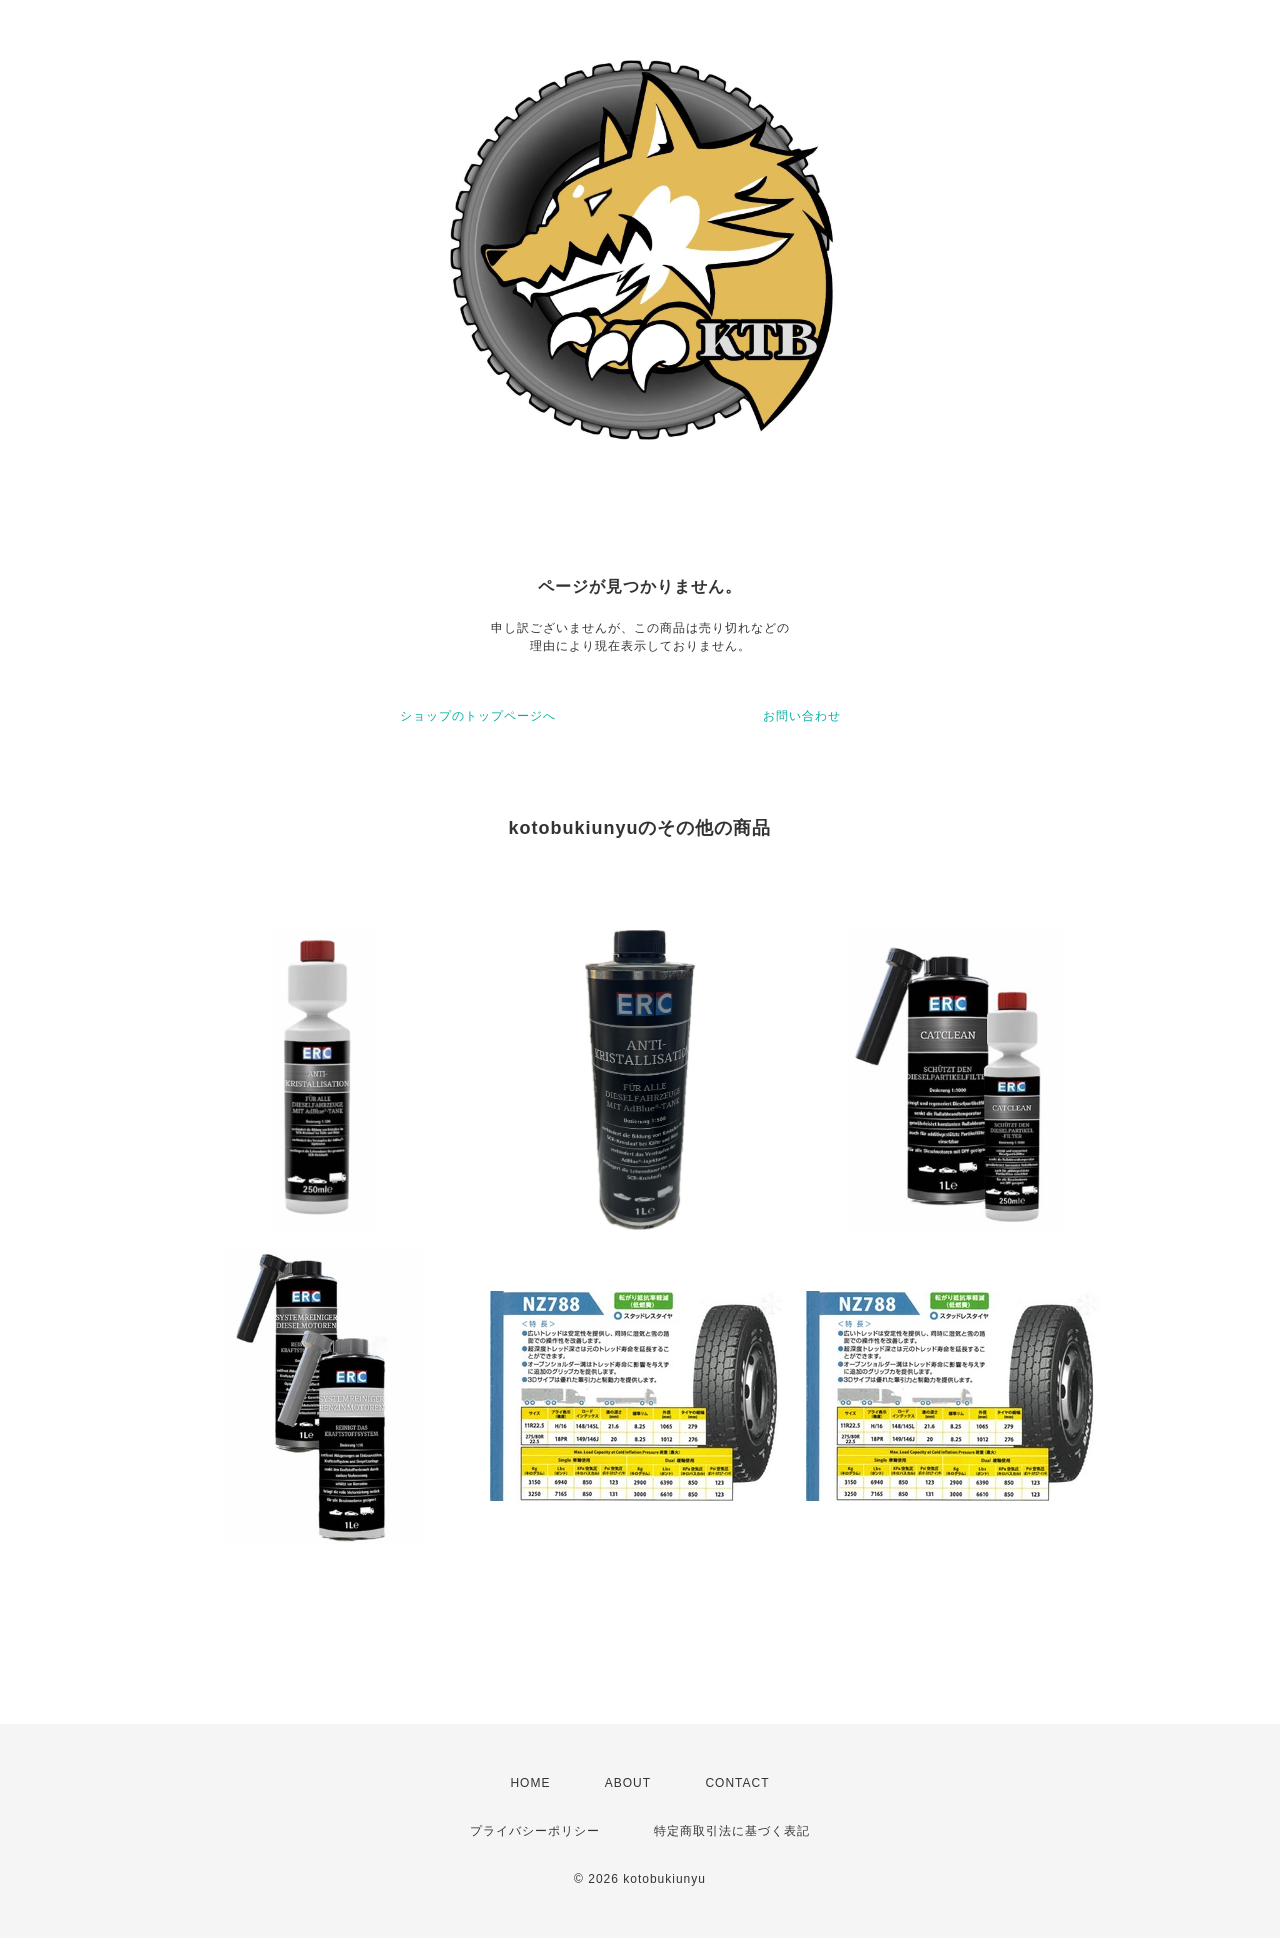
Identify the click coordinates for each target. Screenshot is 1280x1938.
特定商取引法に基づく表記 (732, 1831)
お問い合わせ (802, 716)
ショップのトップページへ (478, 716)
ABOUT (628, 1783)
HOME (530, 1783)
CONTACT (737, 1783)
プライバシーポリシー (535, 1831)
